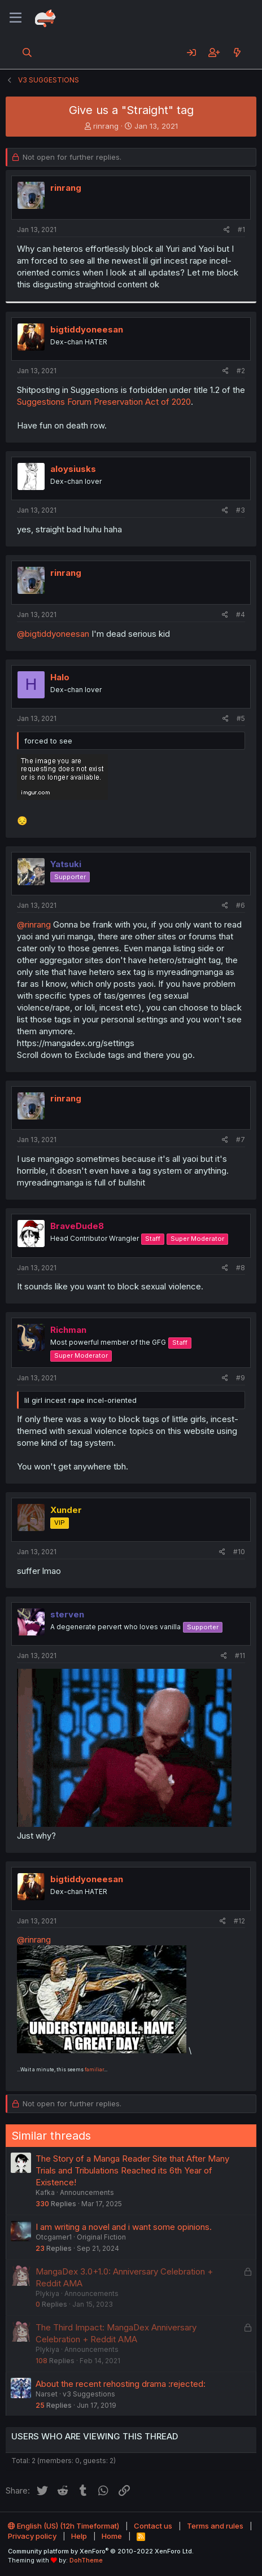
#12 (239, 1921)
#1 (241, 229)
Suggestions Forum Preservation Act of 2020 (104, 401)
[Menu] (15, 18)
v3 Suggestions (89, 2394)
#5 (241, 718)
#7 (240, 1139)
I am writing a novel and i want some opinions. (124, 2226)
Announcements (87, 2192)
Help (79, 2535)
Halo (59, 677)
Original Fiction (101, 2237)
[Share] (227, 230)
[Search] (27, 52)
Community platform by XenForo (101, 2551)
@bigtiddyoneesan (53, 633)
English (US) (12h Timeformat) (63, 2525)
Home (112, 2535)
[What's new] (236, 52)
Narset (47, 2394)
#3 (240, 510)
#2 (241, 370)
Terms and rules (215, 2525)
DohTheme (86, 2560)
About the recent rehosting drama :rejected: (121, 2383)
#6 (240, 905)
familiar (94, 2069)
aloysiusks (73, 468)
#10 (239, 1551)
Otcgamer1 (54, 2237)
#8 (240, 1267)
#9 (240, 1378)
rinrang (106, 125)
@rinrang (34, 924)
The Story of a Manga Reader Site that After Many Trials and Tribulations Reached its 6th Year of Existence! (132, 2170)
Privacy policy (32, 2535)
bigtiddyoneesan (86, 329)
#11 (240, 1655)
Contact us (153, 2525)
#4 (240, 614)
